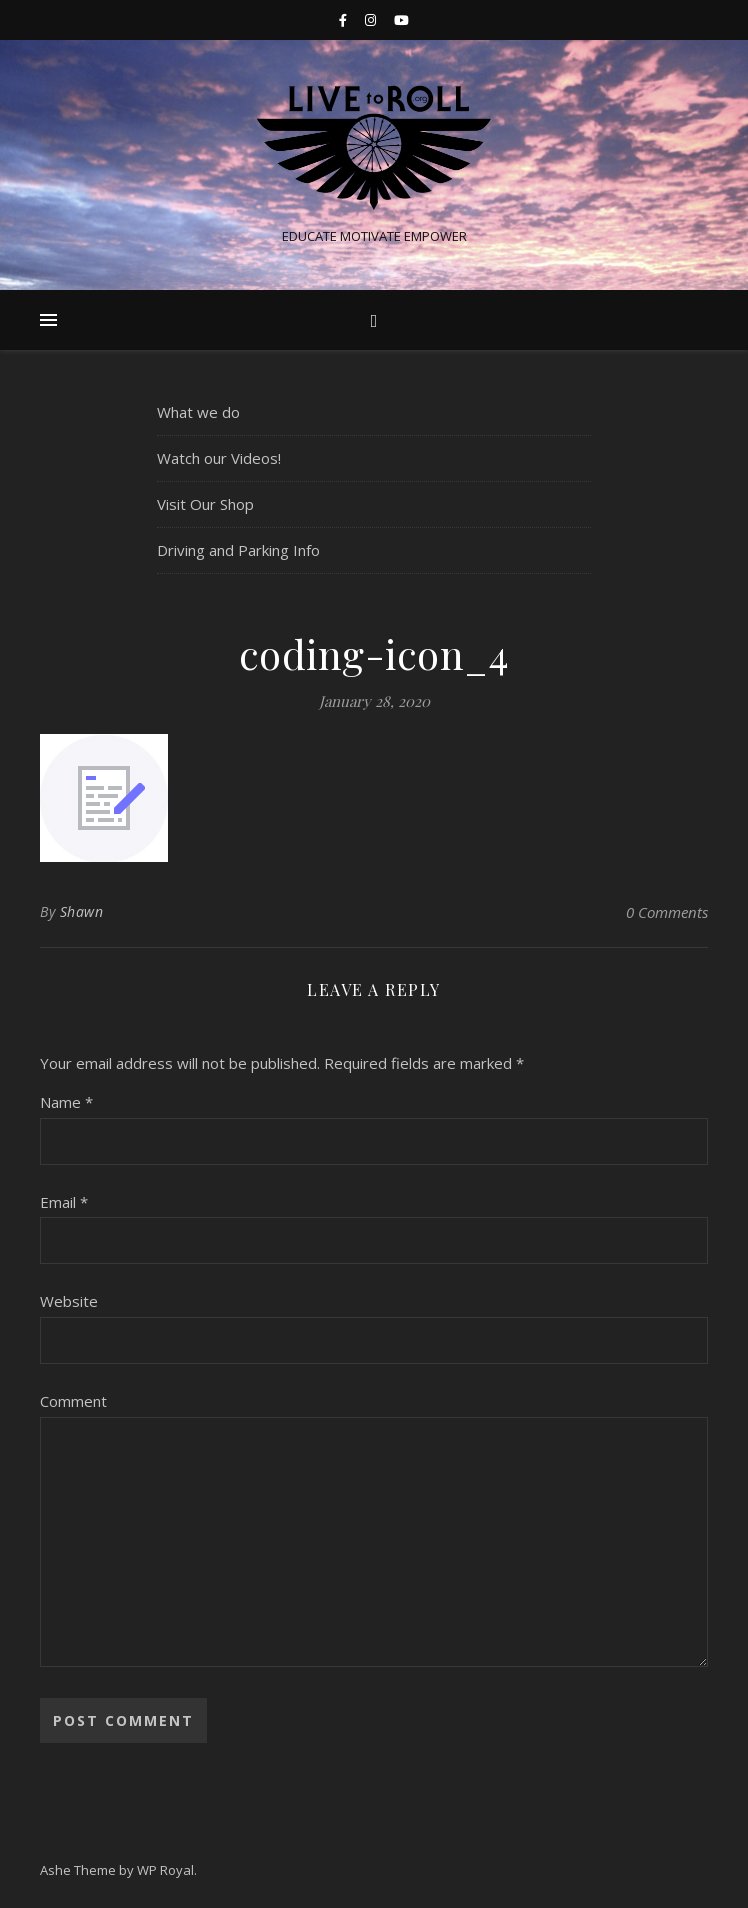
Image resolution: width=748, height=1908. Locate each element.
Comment (73, 1401)
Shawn (82, 911)
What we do (198, 412)
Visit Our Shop (205, 504)
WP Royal (165, 1870)
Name (66, 1102)
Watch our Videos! (219, 458)
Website (69, 1301)
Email (64, 1202)
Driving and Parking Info (238, 550)
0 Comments (667, 912)
